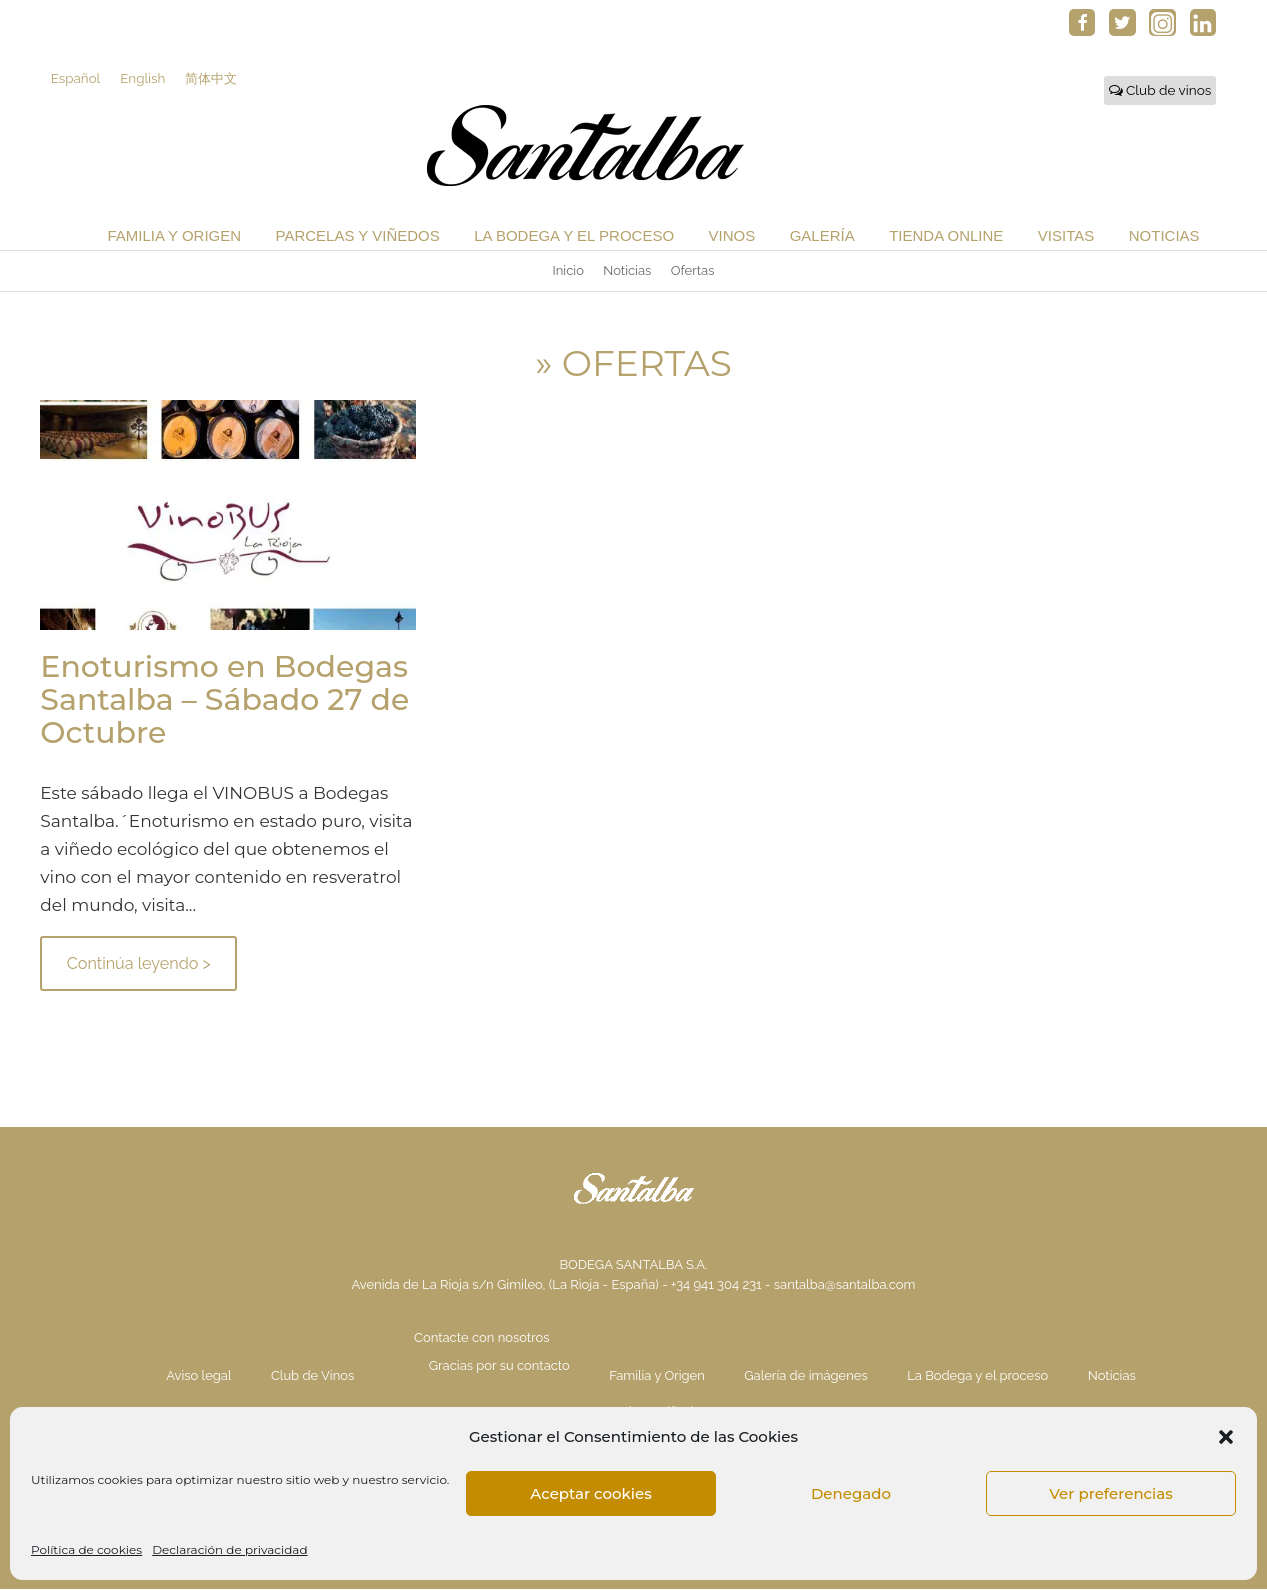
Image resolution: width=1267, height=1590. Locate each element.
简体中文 (215, 79)
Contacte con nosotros (482, 1338)
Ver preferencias (1110, 1493)
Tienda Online (946, 236)
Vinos (732, 236)
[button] (1226, 1437)
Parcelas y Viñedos (358, 236)
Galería (822, 236)
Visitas (1066, 236)
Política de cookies (86, 1549)
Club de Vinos (312, 1376)
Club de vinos (1160, 91)
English (144, 79)
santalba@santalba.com (845, 1285)
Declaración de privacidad (229, 1549)
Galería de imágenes (805, 1376)
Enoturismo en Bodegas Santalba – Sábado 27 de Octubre (224, 700)
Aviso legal (198, 1376)
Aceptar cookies (590, 1493)
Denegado (851, 1493)
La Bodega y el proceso (574, 236)
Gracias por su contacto (499, 1366)
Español (76, 79)
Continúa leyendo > (139, 964)
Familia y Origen (174, 236)
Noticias (1164, 236)
